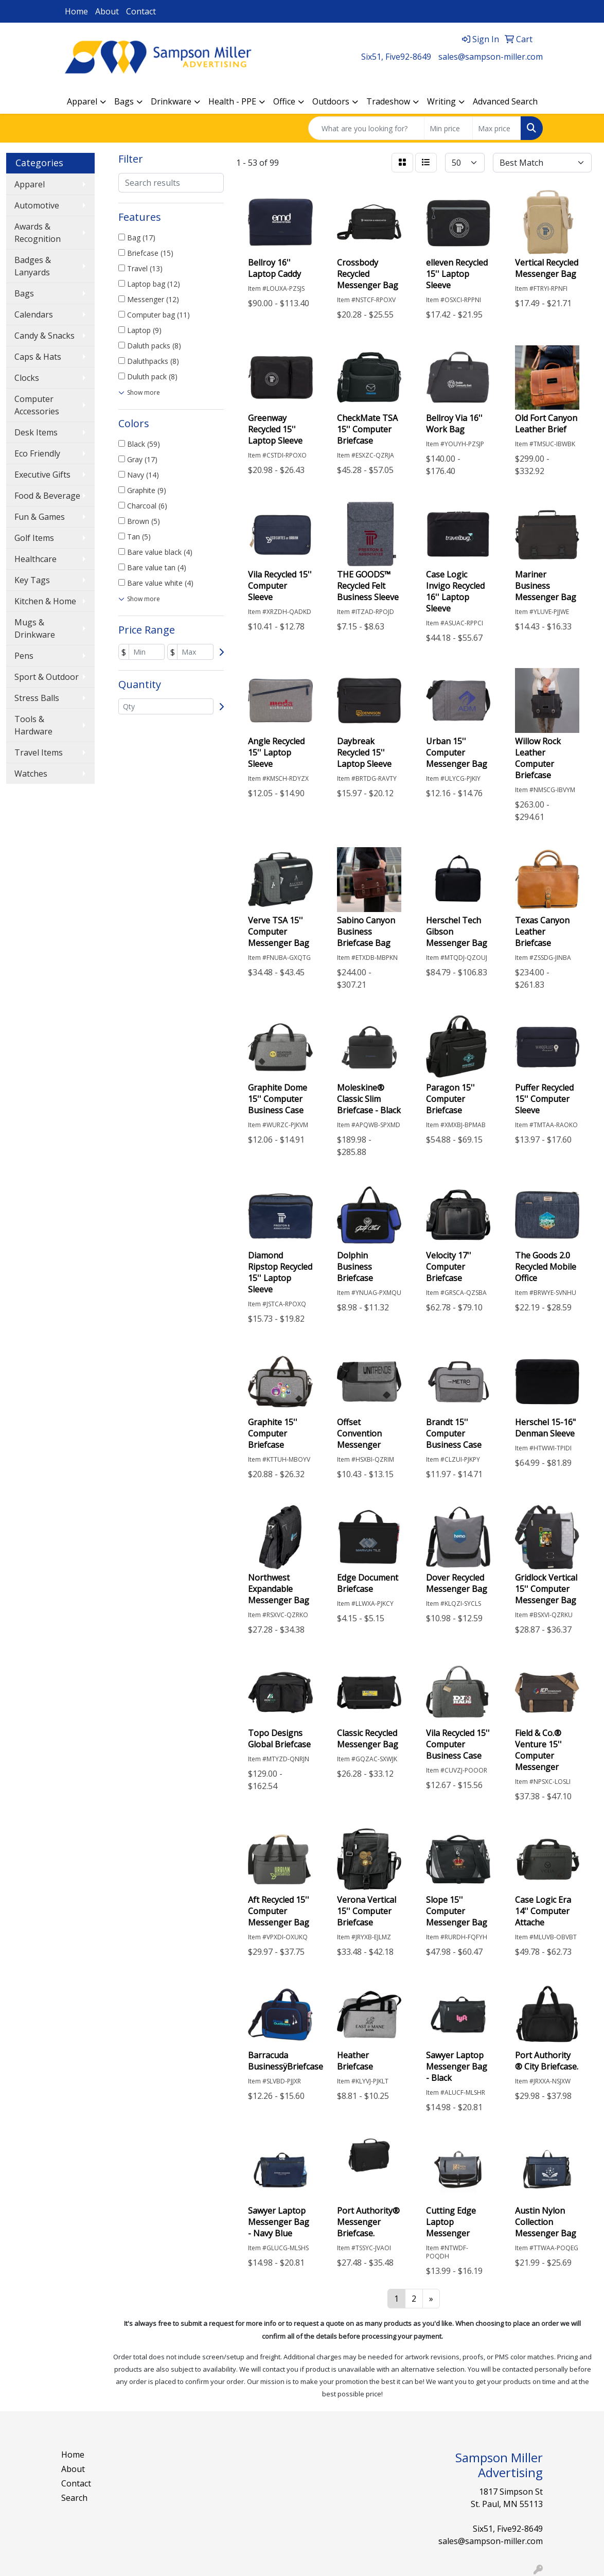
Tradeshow (388, 101)
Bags (124, 101)
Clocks (26, 377)
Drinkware (171, 101)
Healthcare (35, 559)
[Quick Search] (366, 128)
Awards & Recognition (37, 232)
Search (74, 2497)
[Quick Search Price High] (496, 128)
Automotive (36, 205)
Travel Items (38, 752)
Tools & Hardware (33, 725)
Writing (441, 101)
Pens (23, 655)
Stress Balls (36, 698)
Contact (141, 11)
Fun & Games (39, 516)
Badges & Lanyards (32, 266)
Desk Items (36, 432)
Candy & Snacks (44, 335)
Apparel (82, 101)
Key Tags (32, 580)
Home (76, 11)
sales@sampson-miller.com (490, 56)
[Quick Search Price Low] (448, 128)
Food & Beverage (47, 495)
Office (284, 101)
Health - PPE (232, 101)
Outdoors (330, 101)
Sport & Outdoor (46, 676)
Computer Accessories (36, 405)
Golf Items (34, 538)
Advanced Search (505, 101)
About (107, 11)
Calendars (33, 314)
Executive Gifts (42, 474)
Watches (30, 773)
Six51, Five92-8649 (396, 56)
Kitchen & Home (45, 601)
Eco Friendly (37, 453)
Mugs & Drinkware (34, 628)
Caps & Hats (37, 356)
